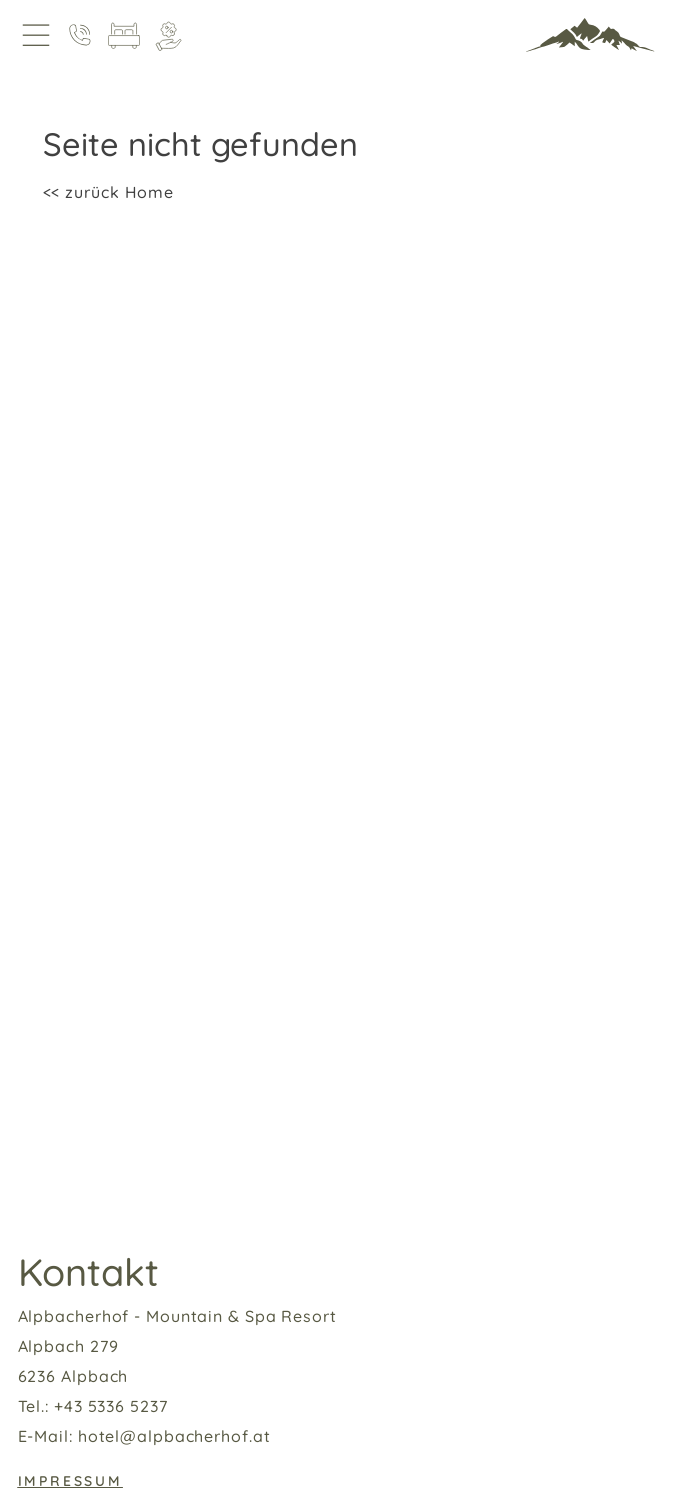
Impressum (70, 1481)
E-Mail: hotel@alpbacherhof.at (144, 1436)
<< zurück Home (109, 192)
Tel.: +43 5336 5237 (93, 1406)
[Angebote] (168, 35)
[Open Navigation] (36, 35)
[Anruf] (80, 35)
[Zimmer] (124, 35)
